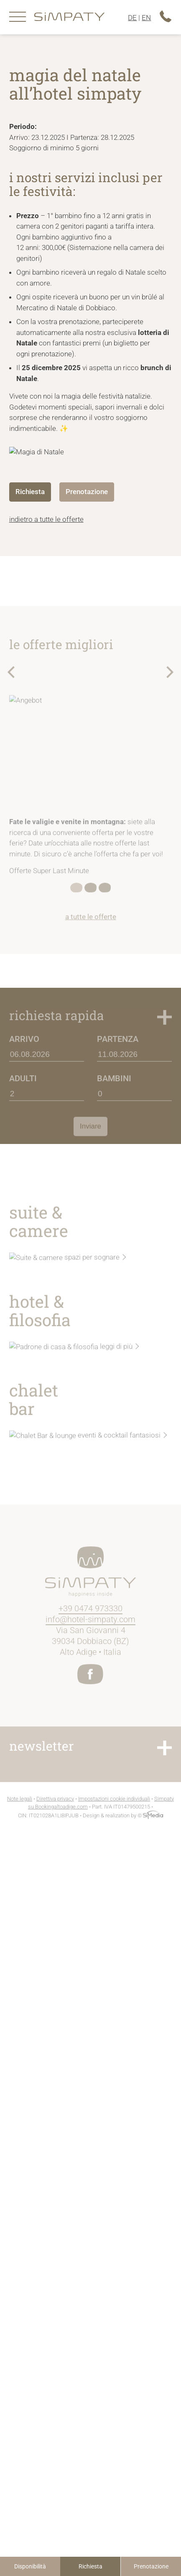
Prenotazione (150, 2566)
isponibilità (30, 2566)
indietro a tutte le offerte (46, 519)
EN (146, 17)
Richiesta (90, 2566)
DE (132, 17)
